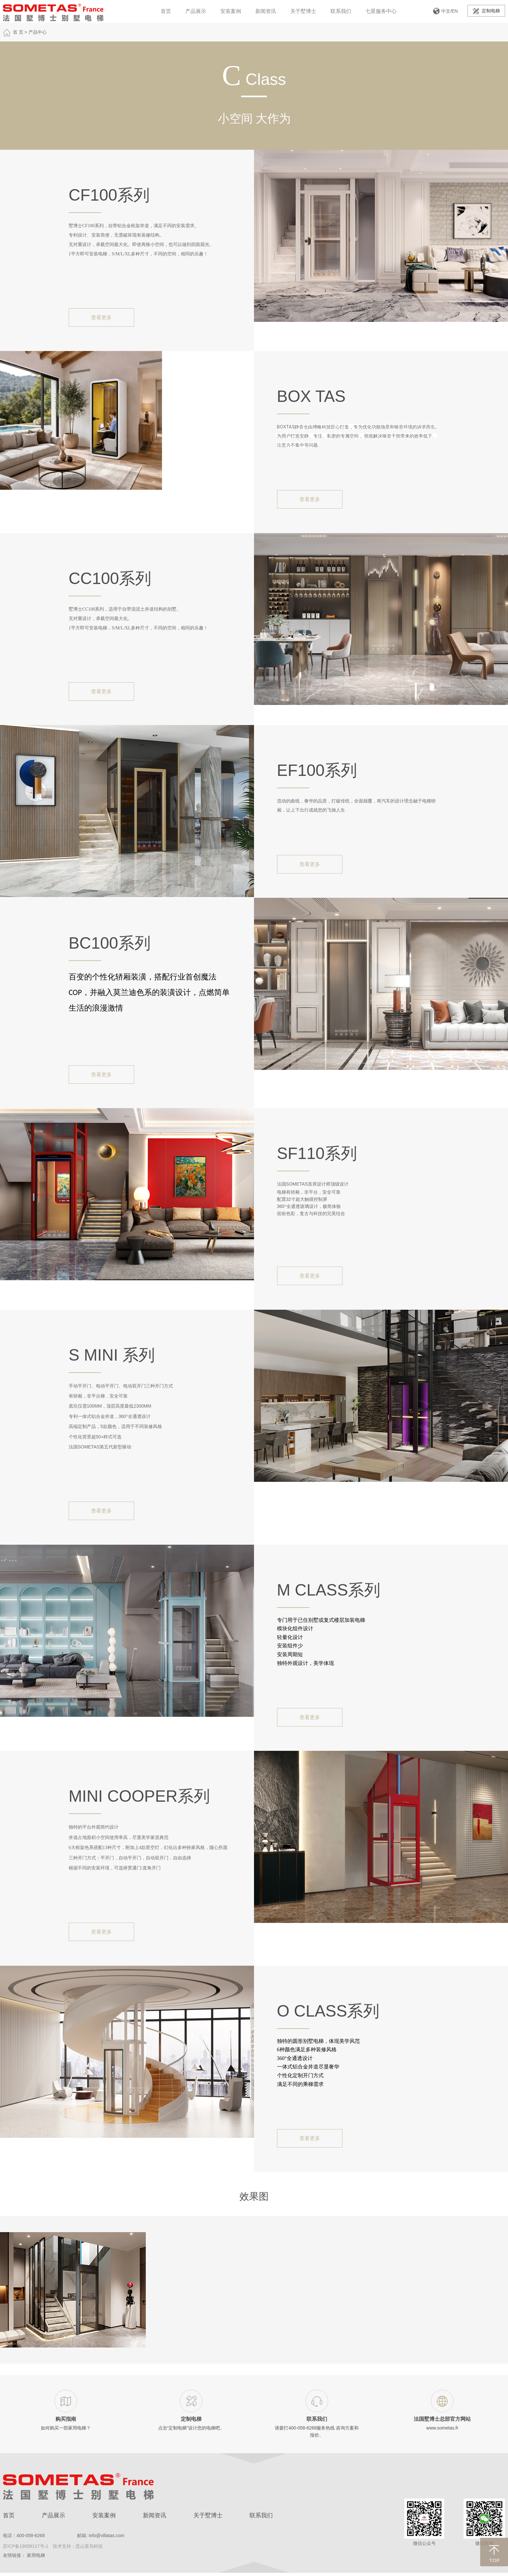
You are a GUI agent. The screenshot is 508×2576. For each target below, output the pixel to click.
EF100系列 (317, 770)
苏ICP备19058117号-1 (25, 2546)
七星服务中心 (381, 11)
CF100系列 (109, 195)
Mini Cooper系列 (139, 1796)
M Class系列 (329, 1590)
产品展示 (195, 11)
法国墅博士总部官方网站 (442, 2419)
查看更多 (101, 317)
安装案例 (230, 11)
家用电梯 (36, 2555)
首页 (166, 11)
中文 (445, 11)
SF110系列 (317, 1153)
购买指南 (65, 2419)
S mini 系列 (112, 1355)
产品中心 (38, 32)
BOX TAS (311, 396)
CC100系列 (110, 578)
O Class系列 (328, 2011)
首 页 (18, 32)
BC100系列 (110, 943)
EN (455, 11)
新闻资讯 (265, 11)
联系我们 (340, 11)
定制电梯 (486, 11)
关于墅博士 (303, 11)
